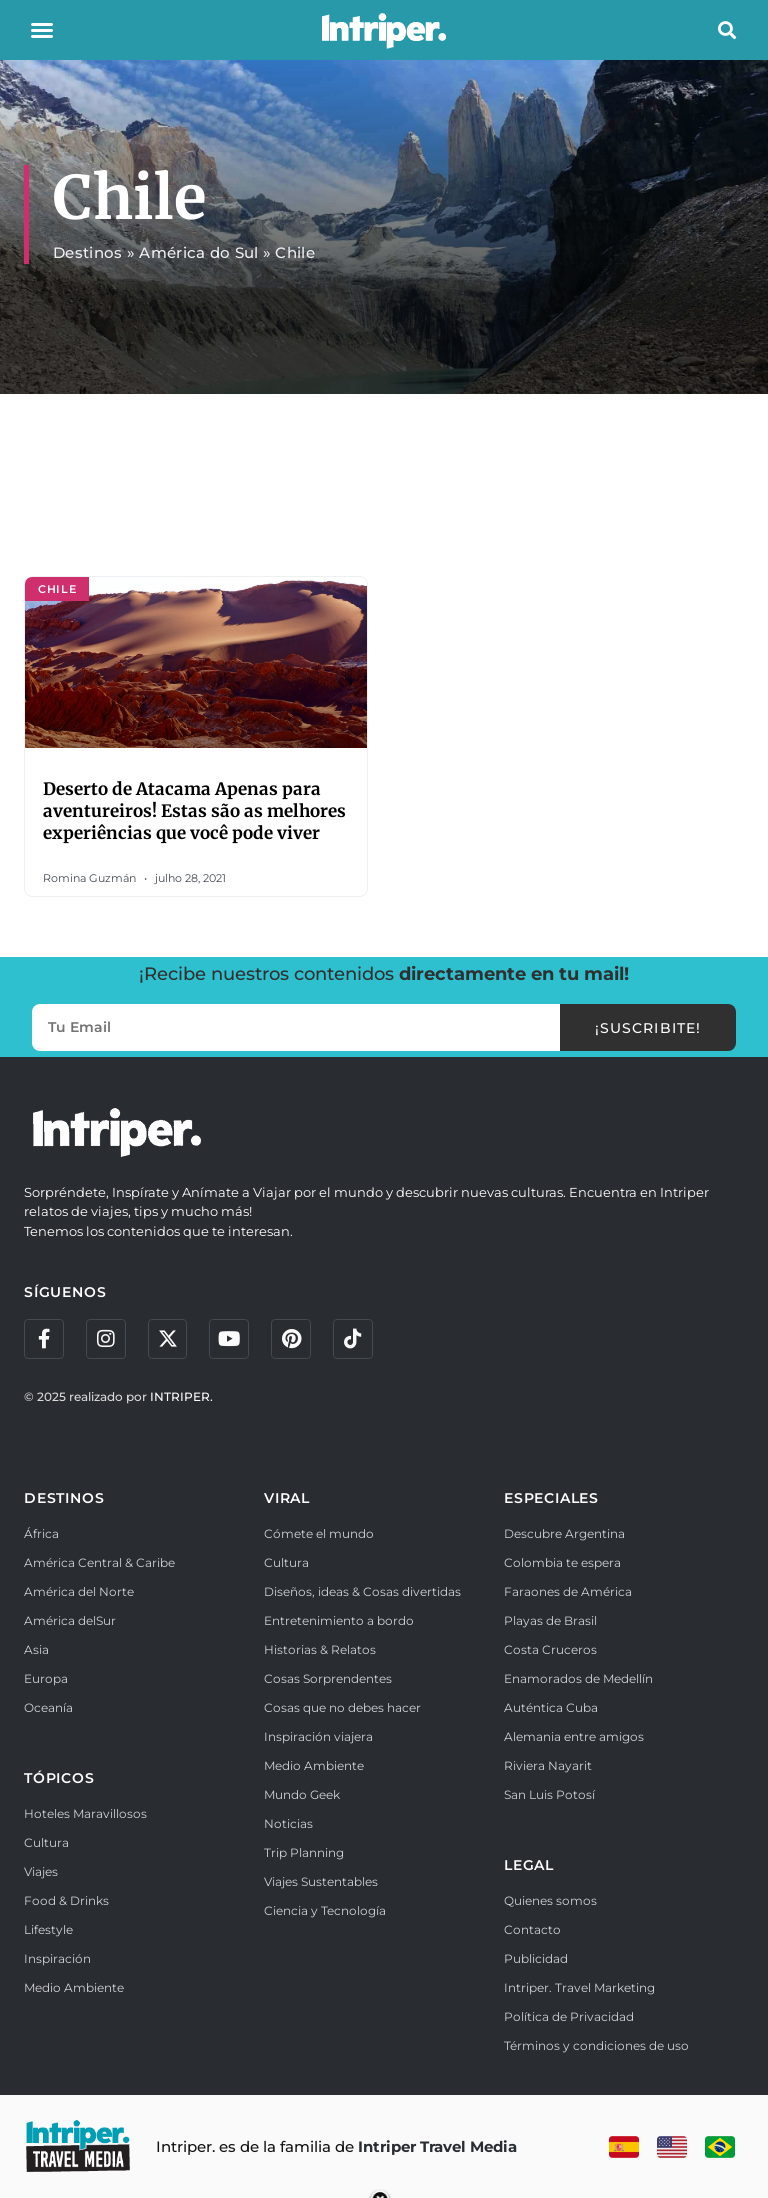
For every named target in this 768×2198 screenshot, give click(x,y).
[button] (42, 30)
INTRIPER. (181, 1396)
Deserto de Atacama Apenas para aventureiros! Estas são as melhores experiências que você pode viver (194, 811)
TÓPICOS (59, 1778)
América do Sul (198, 252)
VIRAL (287, 1498)
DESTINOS (64, 1498)
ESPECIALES (551, 1498)
